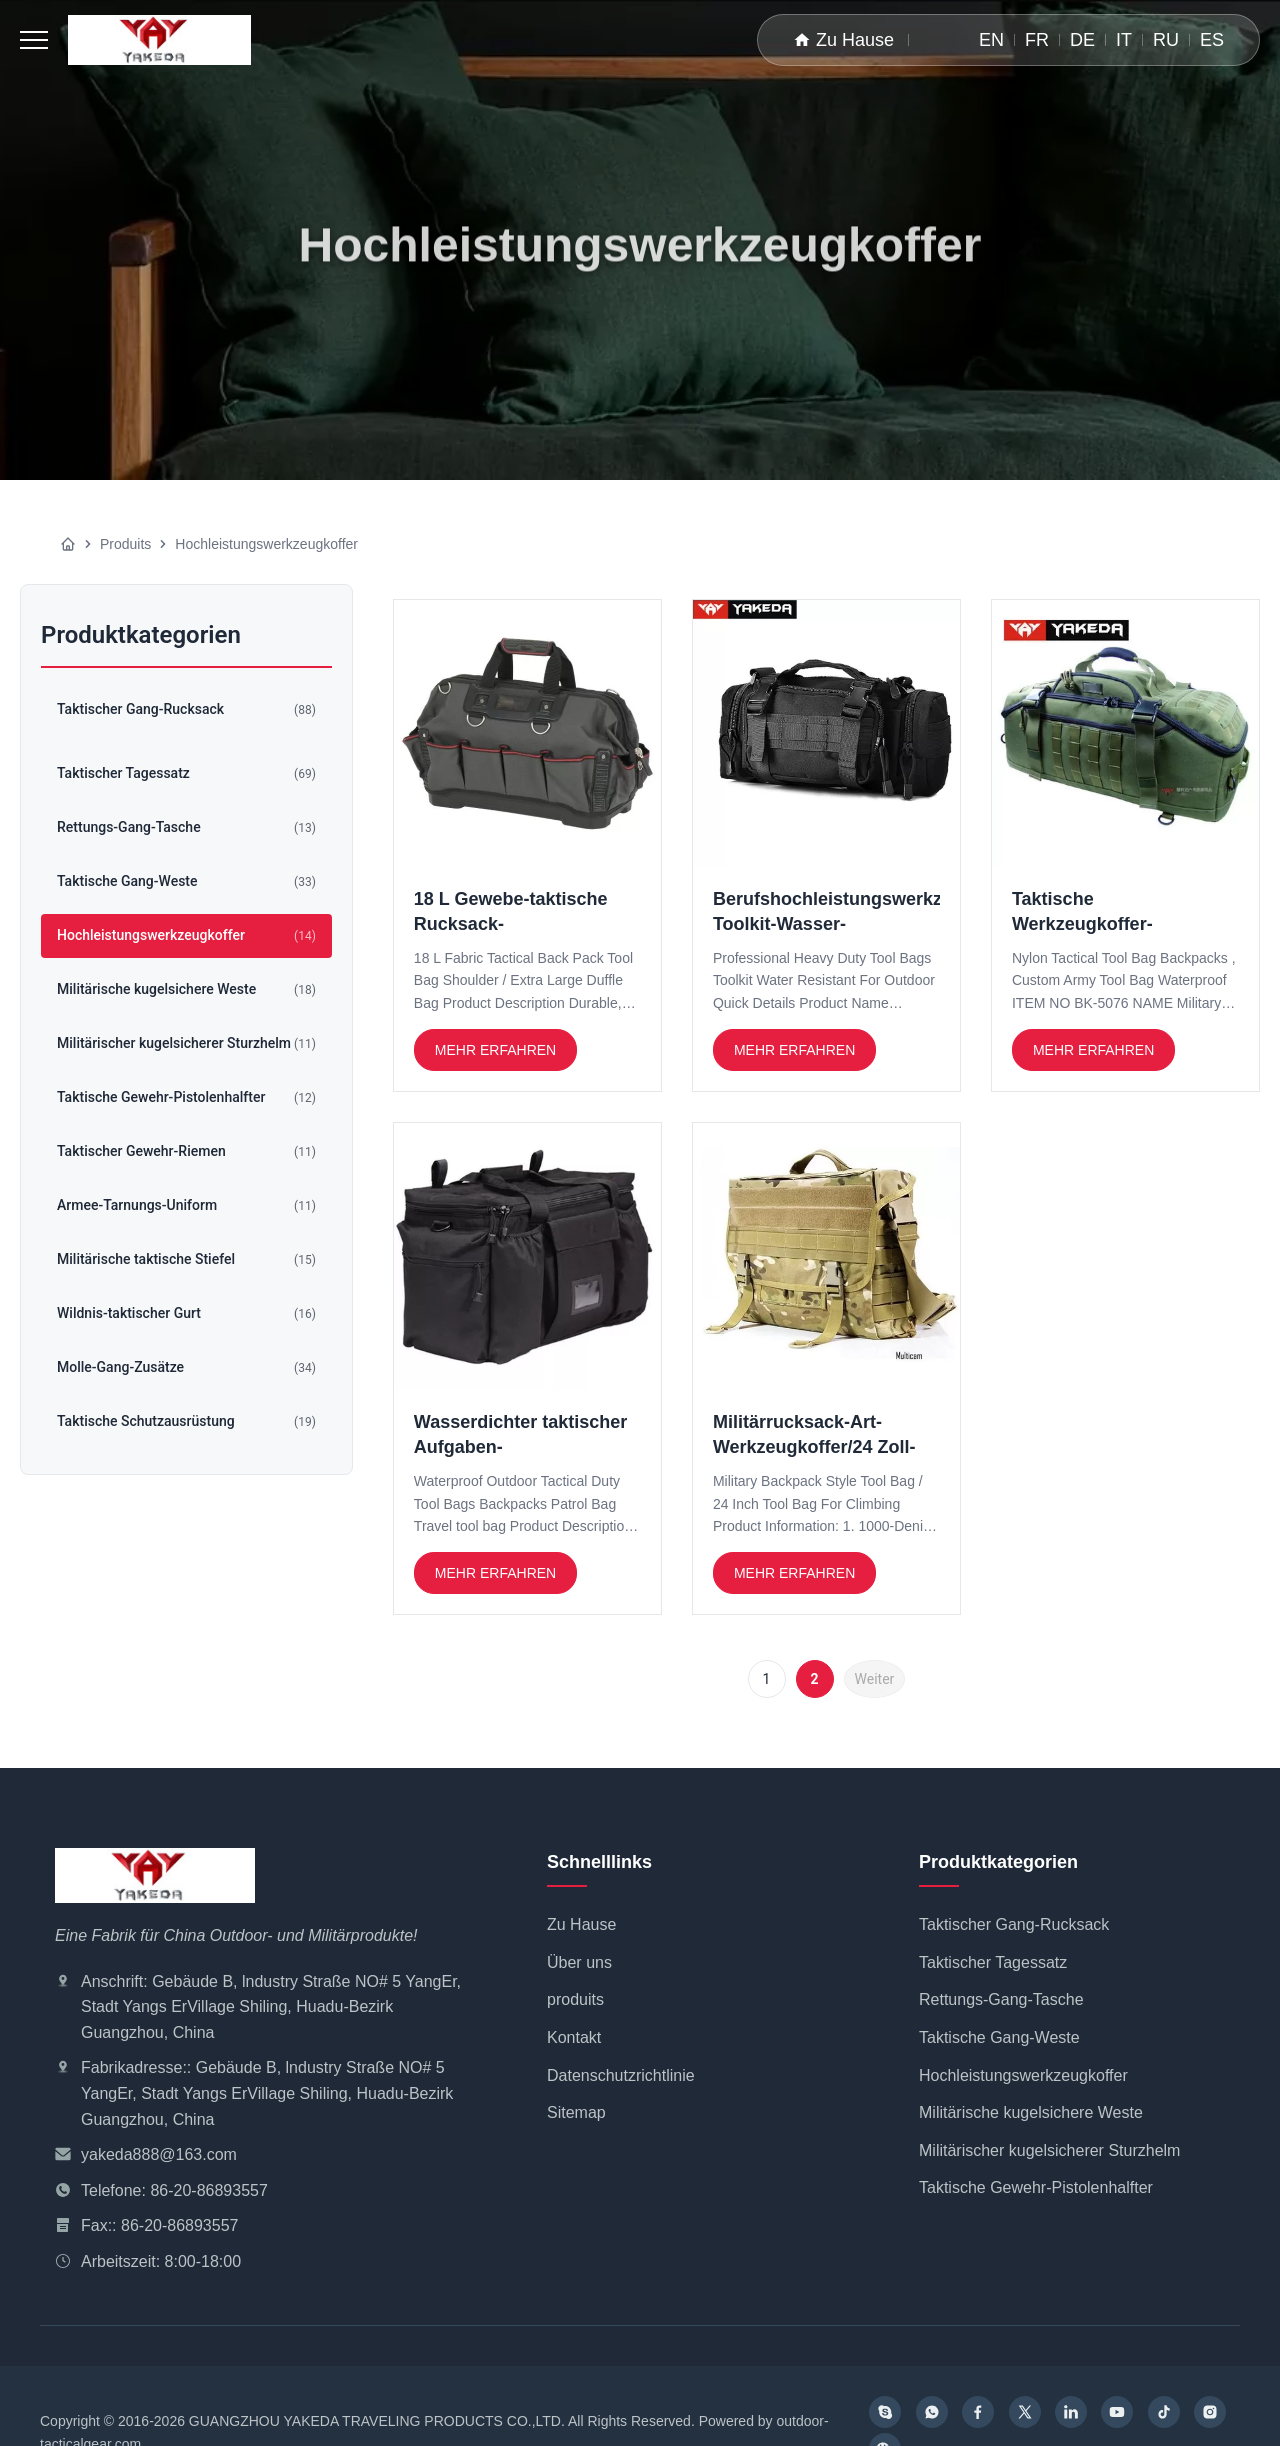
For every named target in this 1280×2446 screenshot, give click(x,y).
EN (991, 40)
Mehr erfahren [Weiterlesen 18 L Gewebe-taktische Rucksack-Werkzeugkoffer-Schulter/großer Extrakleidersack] (495, 1050)
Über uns (579, 1962)
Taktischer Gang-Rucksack (1014, 1924)
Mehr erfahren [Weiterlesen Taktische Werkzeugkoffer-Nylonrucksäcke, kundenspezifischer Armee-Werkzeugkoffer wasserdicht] (1093, 1050)
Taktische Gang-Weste (999, 2037)
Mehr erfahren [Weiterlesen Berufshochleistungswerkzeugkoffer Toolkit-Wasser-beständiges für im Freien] (794, 1050)
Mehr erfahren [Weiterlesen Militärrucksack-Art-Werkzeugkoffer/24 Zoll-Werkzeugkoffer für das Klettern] (794, 1573)
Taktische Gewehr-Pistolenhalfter (1036, 2187)
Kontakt (574, 2037)
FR (1037, 40)
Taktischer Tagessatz (993, 1962)
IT (1124, 40)
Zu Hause (843, 40)
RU (1166, 40)
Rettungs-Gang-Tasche (1001, 1999)
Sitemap (576, 2112)
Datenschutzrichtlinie (621, 2075)
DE (1082, 40)
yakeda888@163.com (159, 2154)
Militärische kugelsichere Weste (1031, 2112)
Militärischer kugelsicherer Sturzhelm (1049, 2150)
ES (1212, 40)
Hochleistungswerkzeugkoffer (1023, 2075)
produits (575, 1999)
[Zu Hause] (68, 544)
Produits (125, 544)
